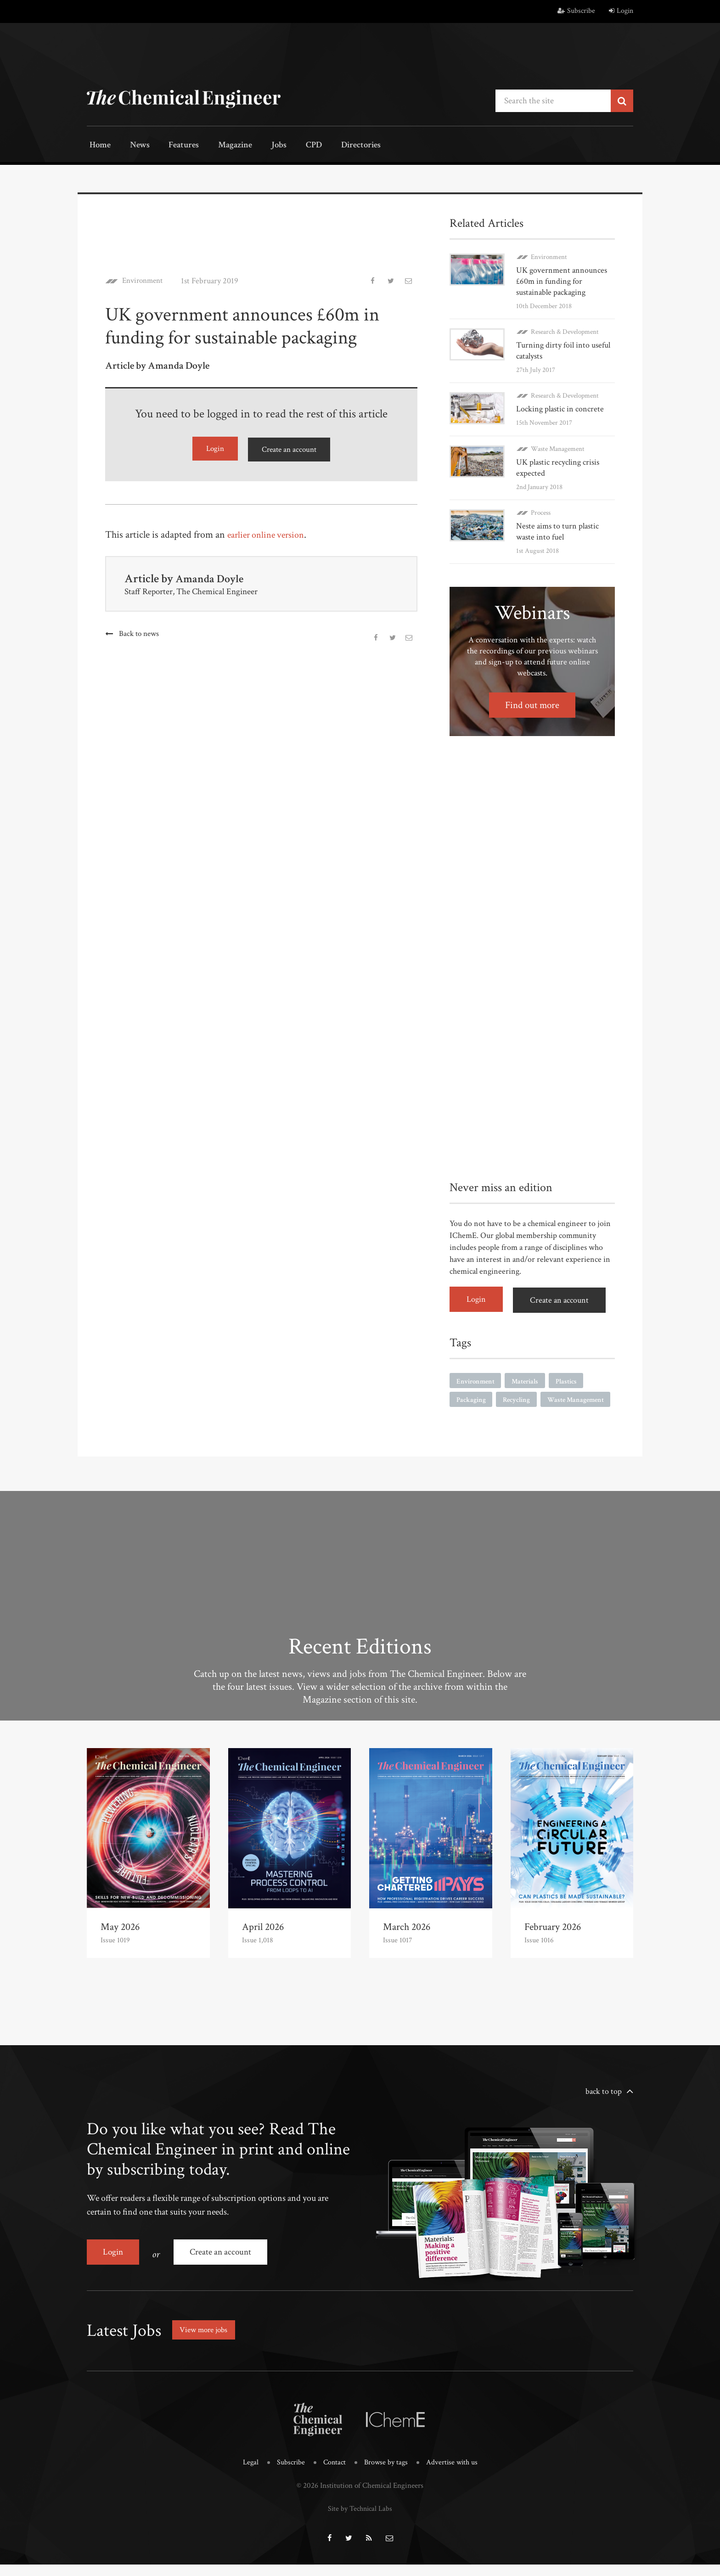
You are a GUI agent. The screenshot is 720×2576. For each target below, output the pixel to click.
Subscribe (576, 11)
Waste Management (558, 447)
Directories (336, 146)
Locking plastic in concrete (560, 408)
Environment (145, 280)
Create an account (289, 448)
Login (621, 11)
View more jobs (205, 2343)
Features (174, 146)
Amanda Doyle (211, 577)
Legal (247, 2476)
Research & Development (565, 330)
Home (98, 146)
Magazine (222, 146)
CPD (292, 146)
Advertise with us (454, 2476)
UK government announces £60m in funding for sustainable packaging (561, 280)
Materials (528, 1378)
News (133, 146)
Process (541, 511)
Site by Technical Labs (360, 2521)
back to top (603, 2108)
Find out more (532, 703)
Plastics (571, 1378)
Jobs (262, 146)
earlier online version (269, 533)
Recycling (519, 1397)
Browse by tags (386, 2476)
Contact (333, 2476)
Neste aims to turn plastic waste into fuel (557, 530)
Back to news (139, 632)
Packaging (471, 1397)
